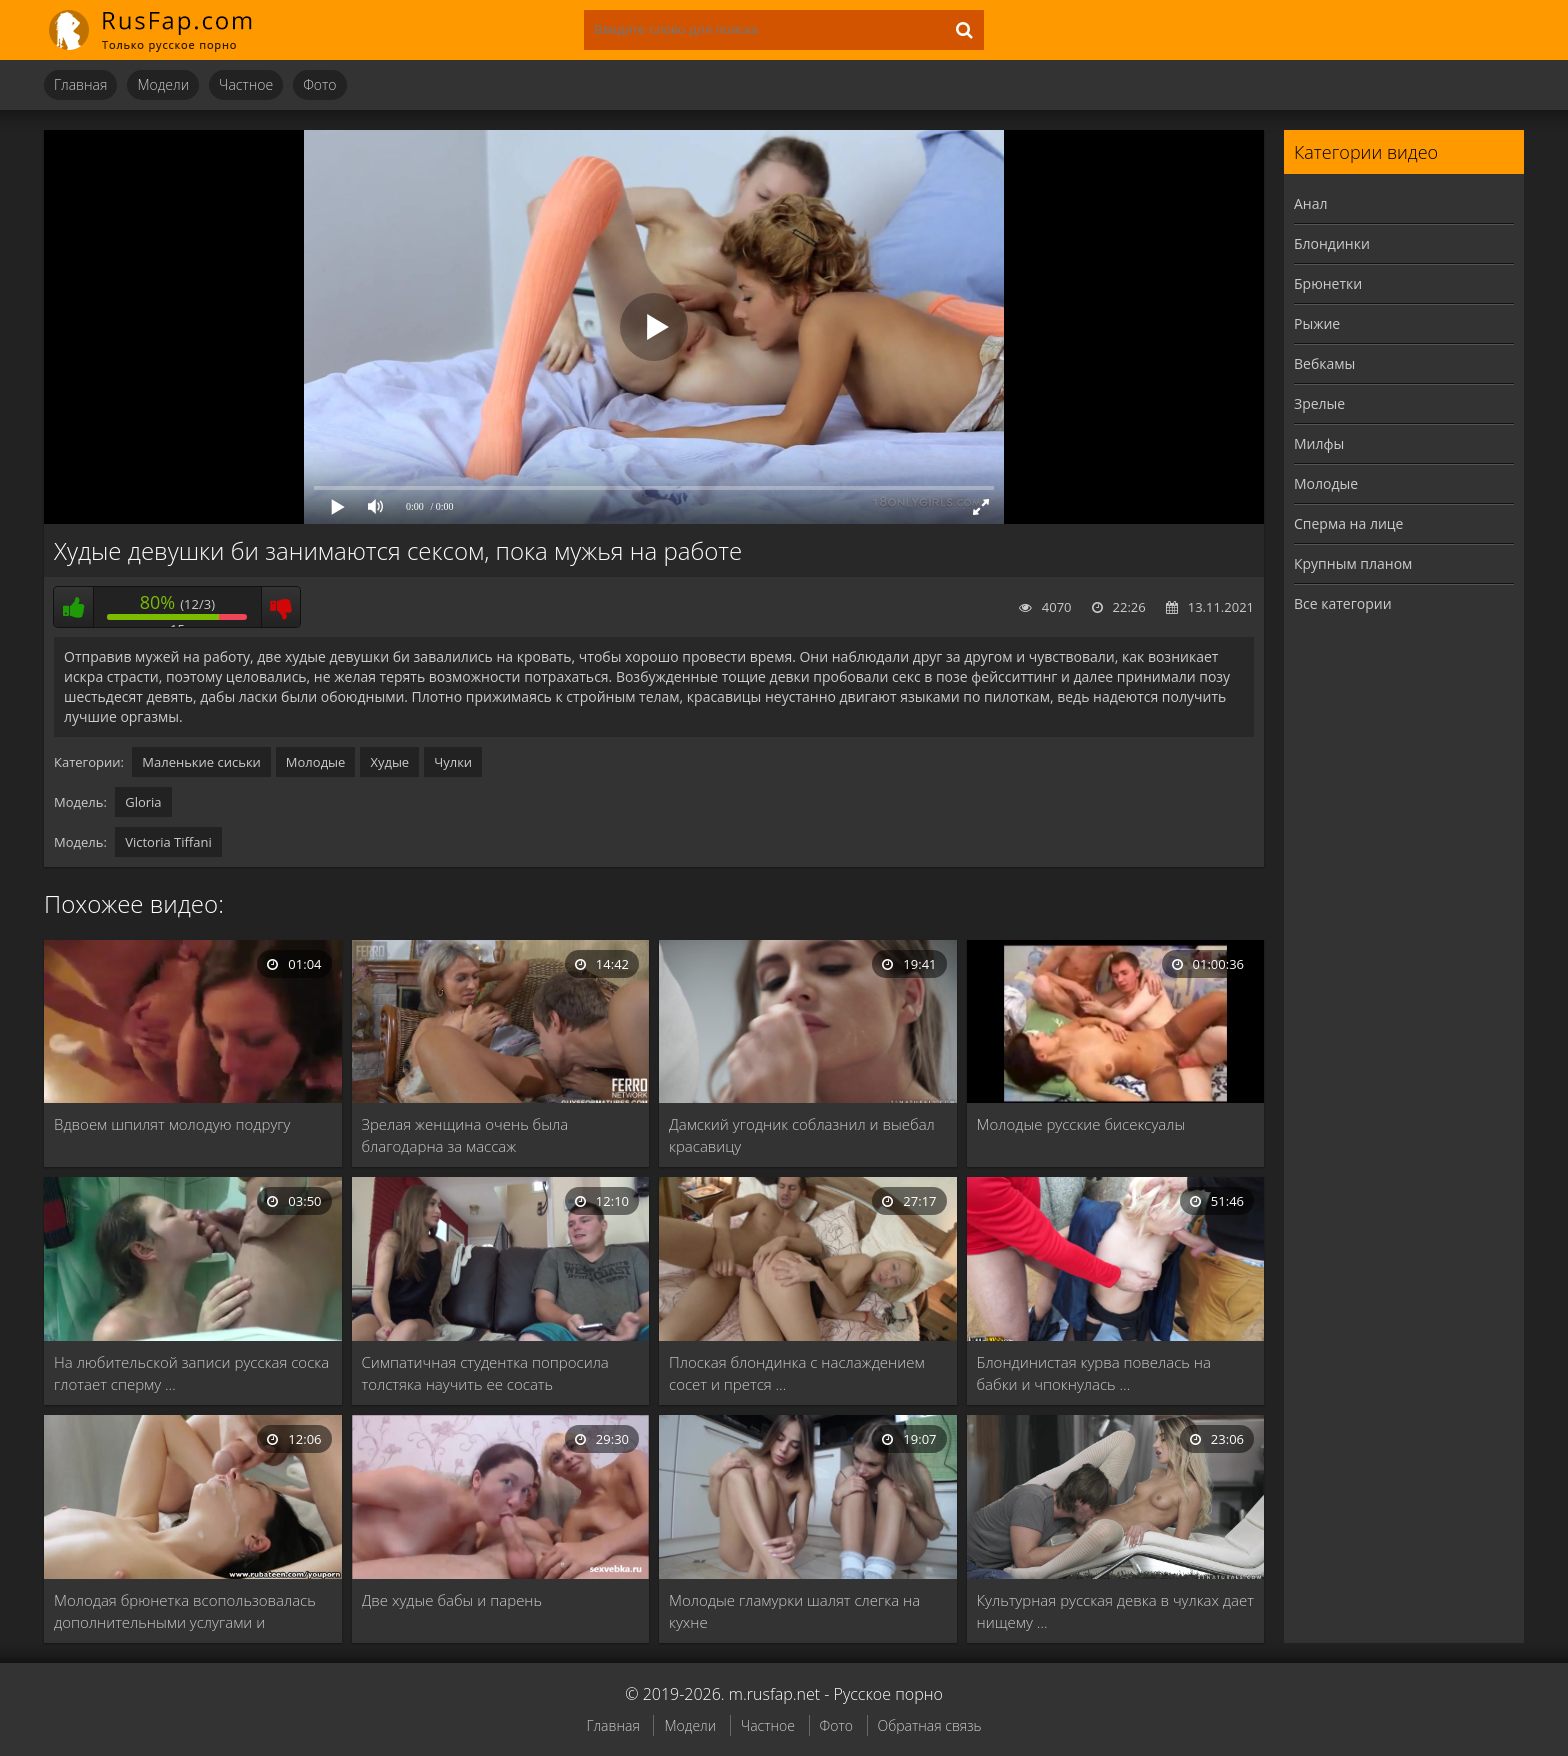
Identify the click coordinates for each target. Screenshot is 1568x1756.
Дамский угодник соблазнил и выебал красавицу (802, 1135)
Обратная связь (930, 1725)
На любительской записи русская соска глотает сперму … (191, 1373)
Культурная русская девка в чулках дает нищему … (1115, 1611)
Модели (163, 84)
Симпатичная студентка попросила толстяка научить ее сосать (485, 1373)
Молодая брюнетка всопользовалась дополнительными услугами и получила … (185, 1611)
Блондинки (1332, 243)
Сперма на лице (1348, 523)
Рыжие (1317, 323)
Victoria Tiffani (168, 842)
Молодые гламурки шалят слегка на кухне (794, 1611)
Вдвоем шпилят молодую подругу (172, 1124)
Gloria (143, 802)
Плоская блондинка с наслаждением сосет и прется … (797, 1373)
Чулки (453, 762)
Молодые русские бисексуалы (1081, 1124)
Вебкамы (1324, 363)
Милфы (1319, 443)
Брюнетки (1328, 283)
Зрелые (1319, 403)
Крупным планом (1353, 563)
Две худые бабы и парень (452, 1600)
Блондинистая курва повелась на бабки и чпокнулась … (1094, 1373)
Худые (389, 762)
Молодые (316, 762)
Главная (80, 84)
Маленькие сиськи (201, 762)
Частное (246, 84)
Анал (1311, 203)
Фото (319, 84)
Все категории (1343, 603)
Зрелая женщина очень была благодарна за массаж (465, 1135)
